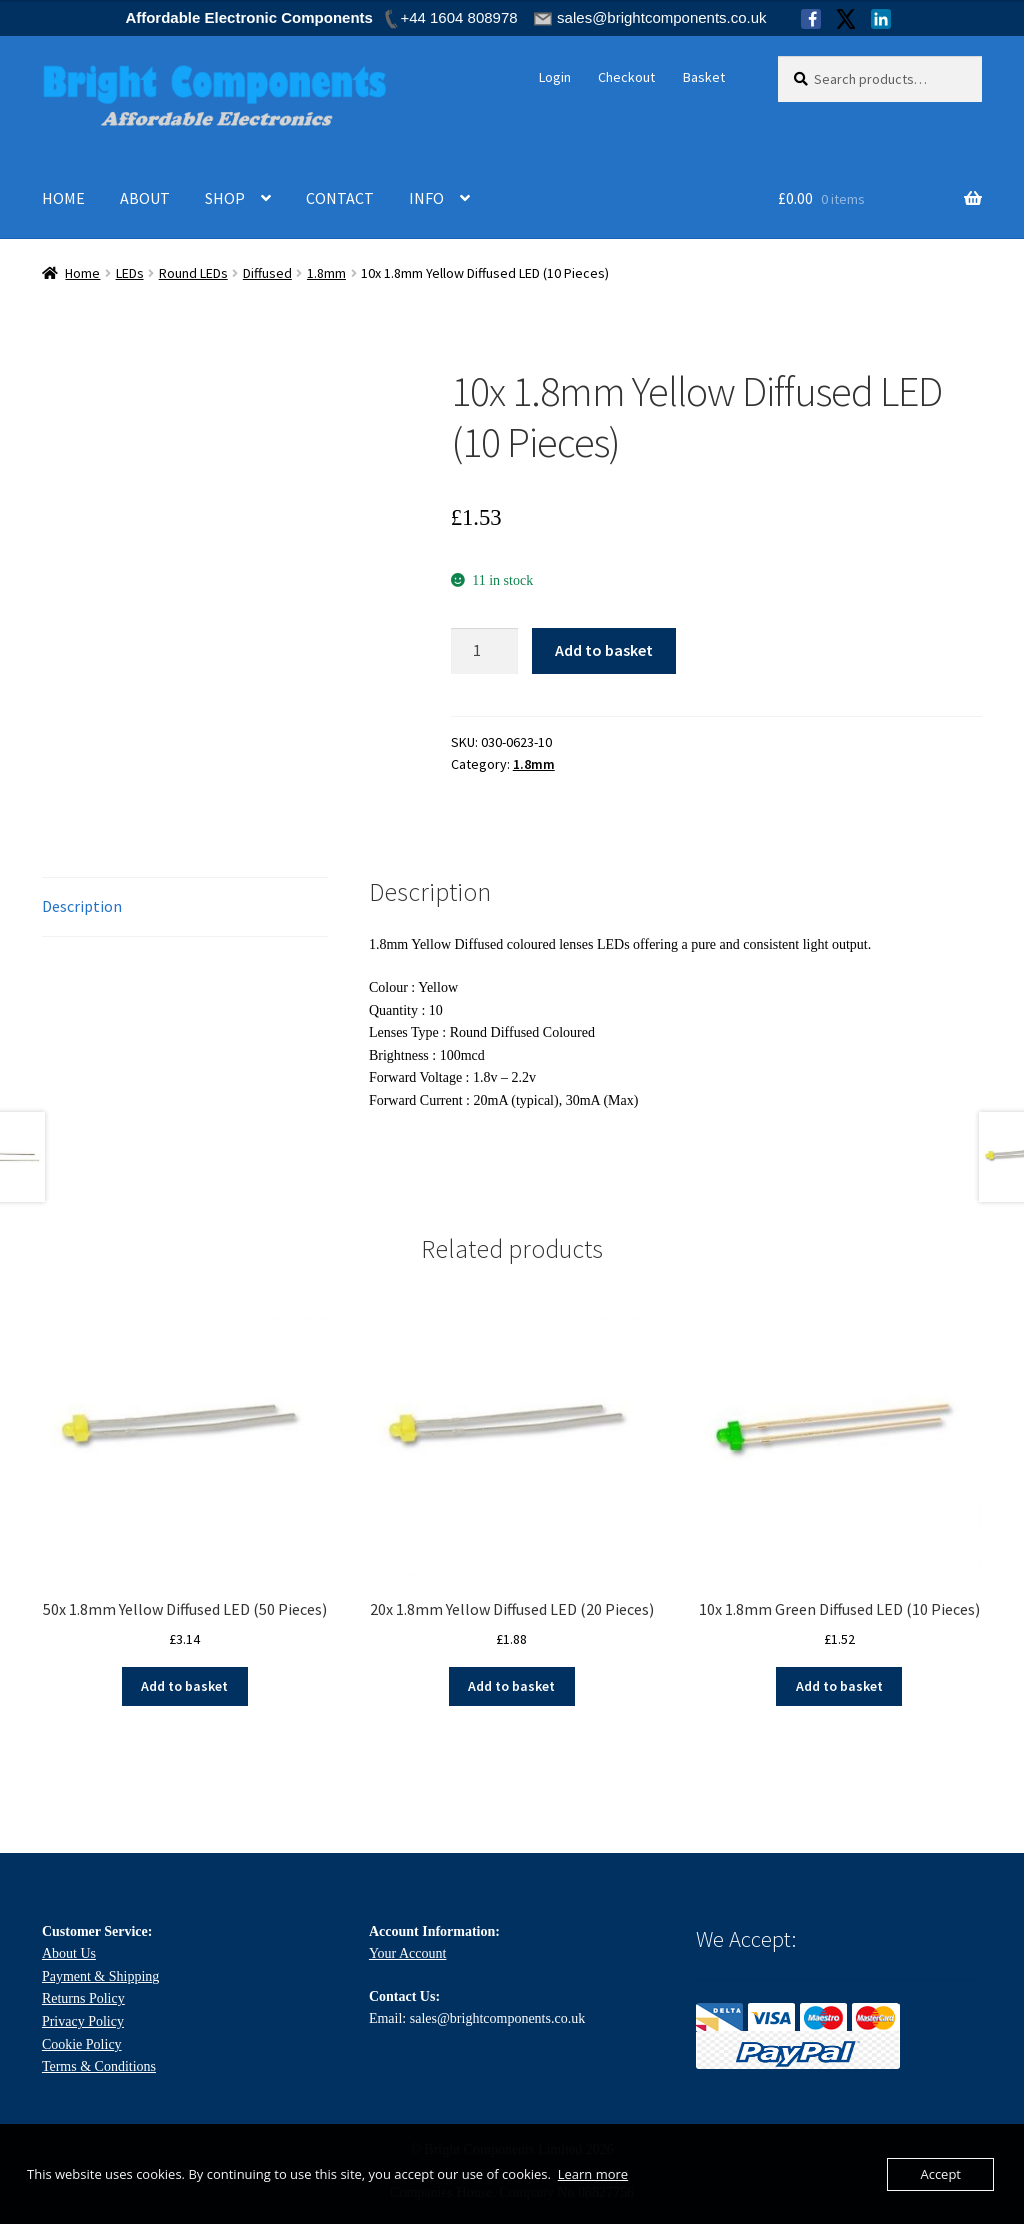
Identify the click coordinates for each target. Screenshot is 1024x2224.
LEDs (130, 273)
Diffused (267, 273)
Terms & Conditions (99, 2066)
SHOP (225, 198)
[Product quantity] (485, 651)
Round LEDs (193, 273)
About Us (69, 1953)
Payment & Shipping (100, 1976)
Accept (940, 2174)
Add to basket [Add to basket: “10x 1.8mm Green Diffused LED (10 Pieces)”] (839, 1686)
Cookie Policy (82, 2044)
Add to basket (604, 650)
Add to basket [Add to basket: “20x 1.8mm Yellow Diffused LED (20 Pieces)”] (511, 1686)
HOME (63, 198)
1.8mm (326, 273)
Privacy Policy (83, 2021)
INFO (426, 198)
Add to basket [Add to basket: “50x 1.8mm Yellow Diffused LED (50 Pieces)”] (184, 1686)
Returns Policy (83, 1998)
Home (82, 273)
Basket (704, 77)
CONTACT (340, 198)
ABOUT (145, 198)
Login (555, 77)
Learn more (593, 2174)
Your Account (408, 1953)
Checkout (626, 77)
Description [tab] (82, 906)
